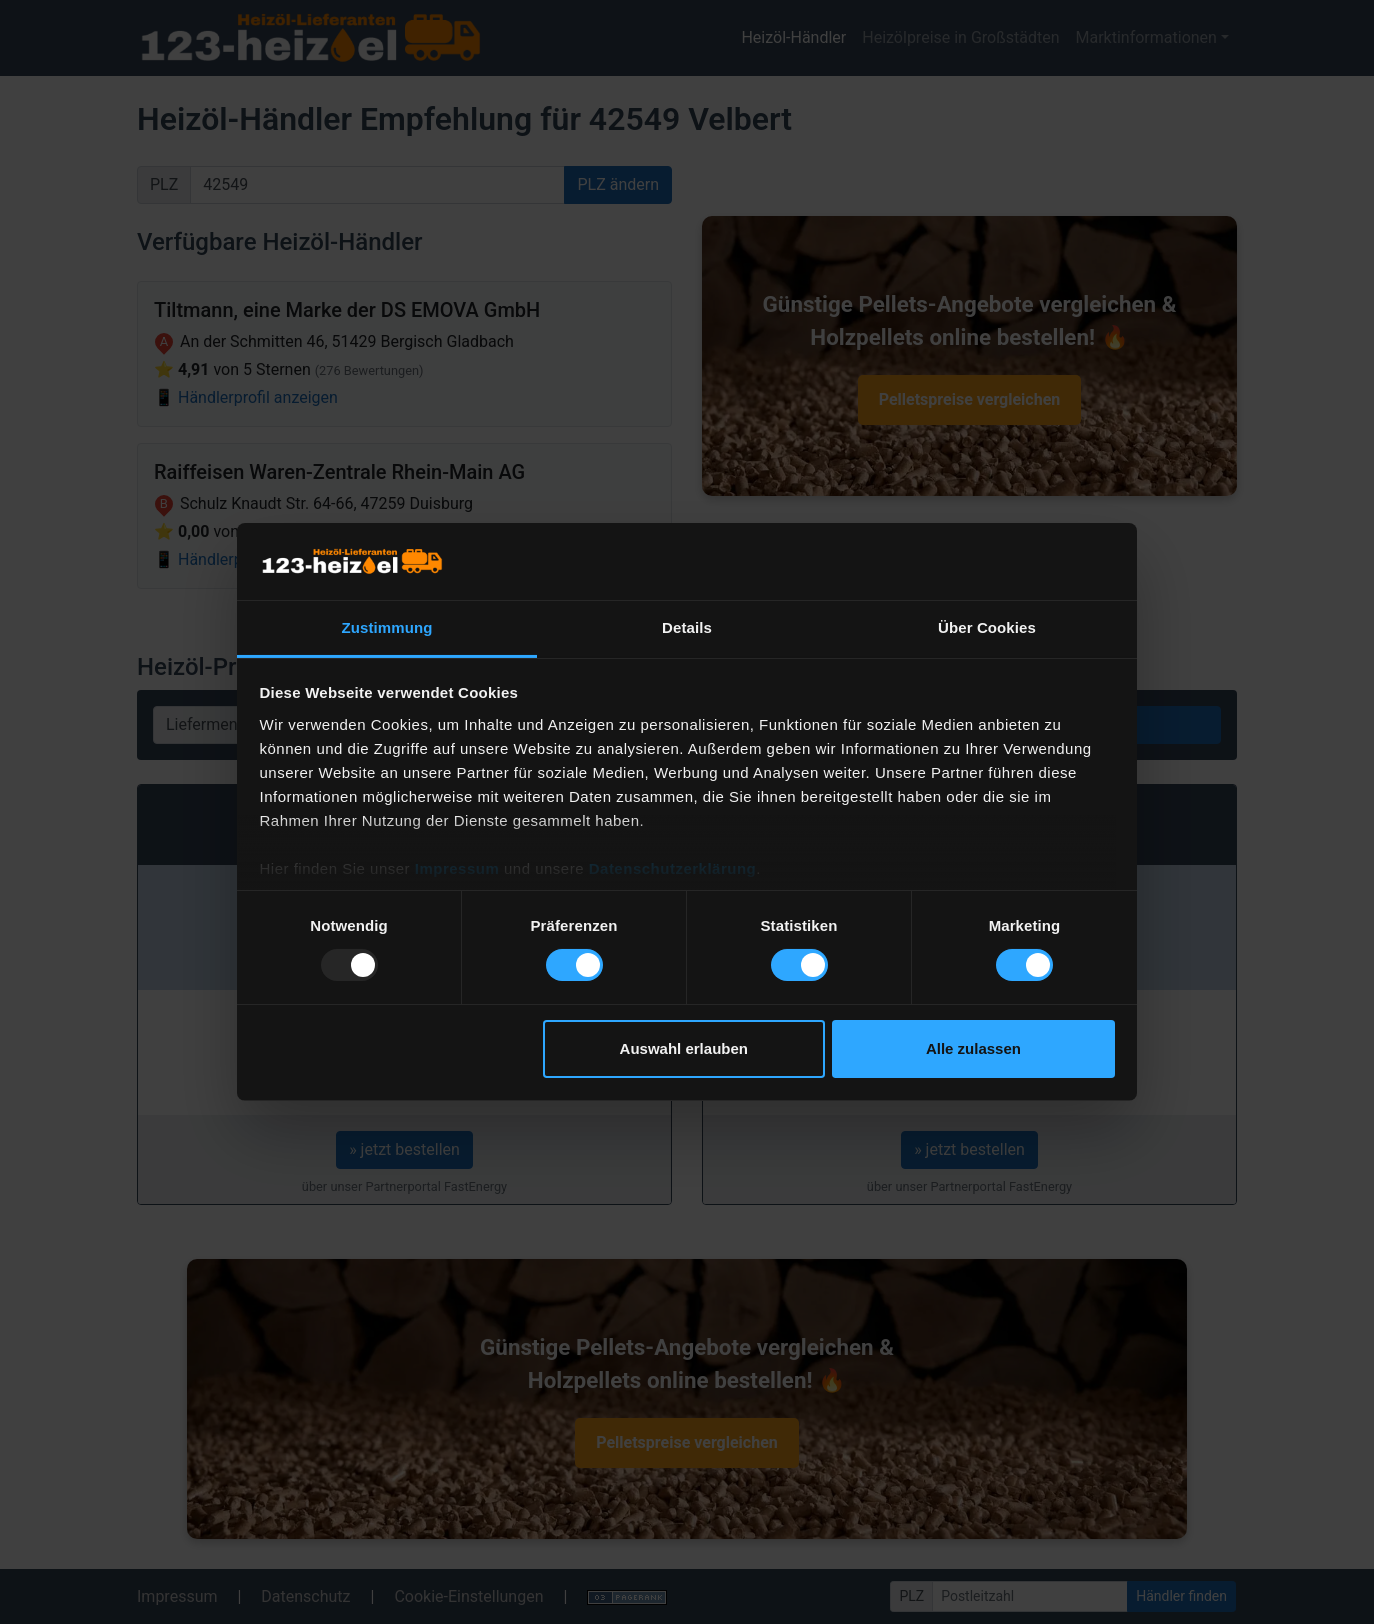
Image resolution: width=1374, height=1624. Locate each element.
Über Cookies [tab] (987, 627)
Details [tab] (687, 627)
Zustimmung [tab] (387, 627)
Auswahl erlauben (684, 1048)
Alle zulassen (973, 1048)
